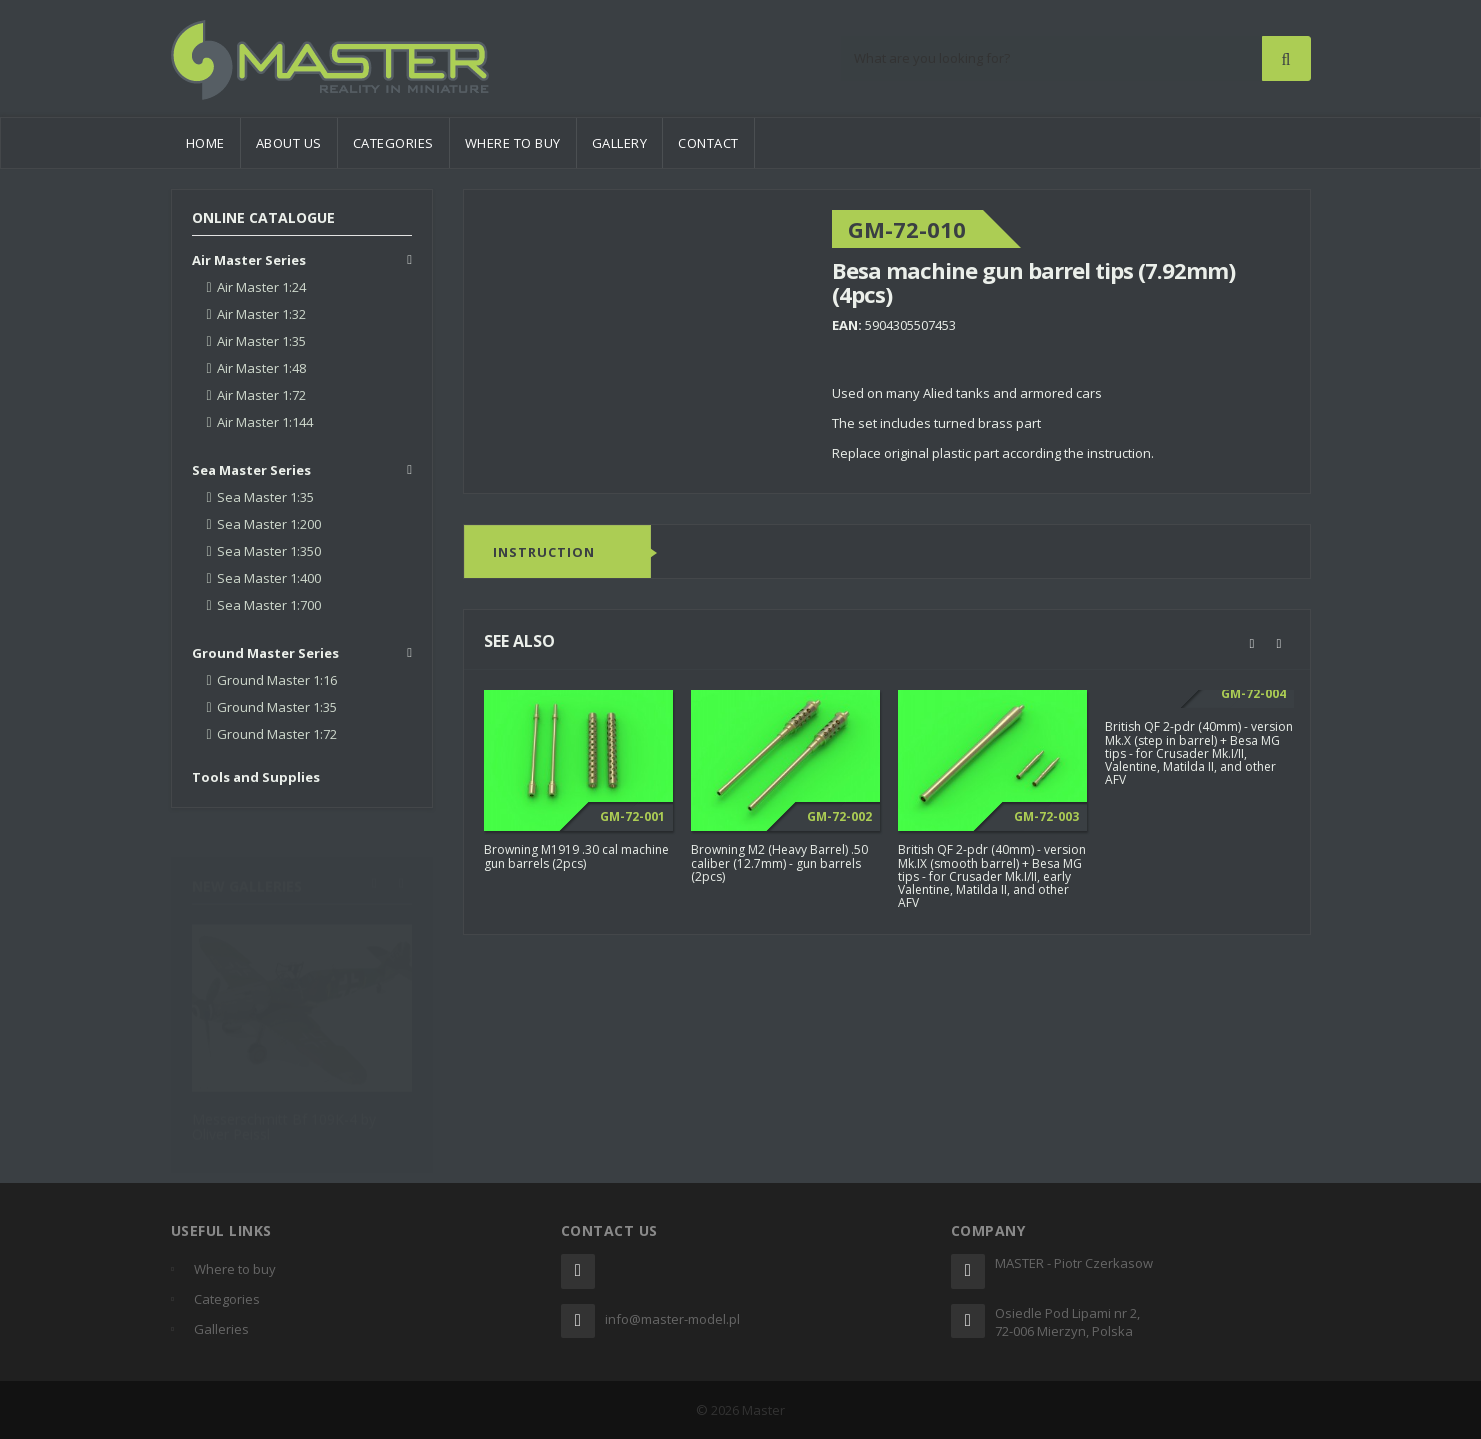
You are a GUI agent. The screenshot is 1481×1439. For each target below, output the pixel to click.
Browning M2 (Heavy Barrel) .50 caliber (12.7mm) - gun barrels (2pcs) (779, 863)
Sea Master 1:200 (269, 524)
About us (289, 143)
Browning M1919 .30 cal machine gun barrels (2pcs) (576, 857)
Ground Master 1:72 (277, 734)
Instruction (544, 553)
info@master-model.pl (672, 1319)
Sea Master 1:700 (269, 605)
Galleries (221, 1329)
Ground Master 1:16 (277, 680)
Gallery (620, 143)
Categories (393, 143)
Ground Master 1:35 (277, 707)
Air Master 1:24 (261, 287)
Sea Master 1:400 (269, 578)
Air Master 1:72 (261, 395)
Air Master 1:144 (265, 422)
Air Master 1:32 (261, 314)
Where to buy (513, 143)
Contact (708, 143)
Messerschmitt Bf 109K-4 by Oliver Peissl (284, 1118)
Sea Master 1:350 (269, 551)
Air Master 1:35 (261, 341)
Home (205, 143)
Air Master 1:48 (261, 368)
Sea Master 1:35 (265, 497)
